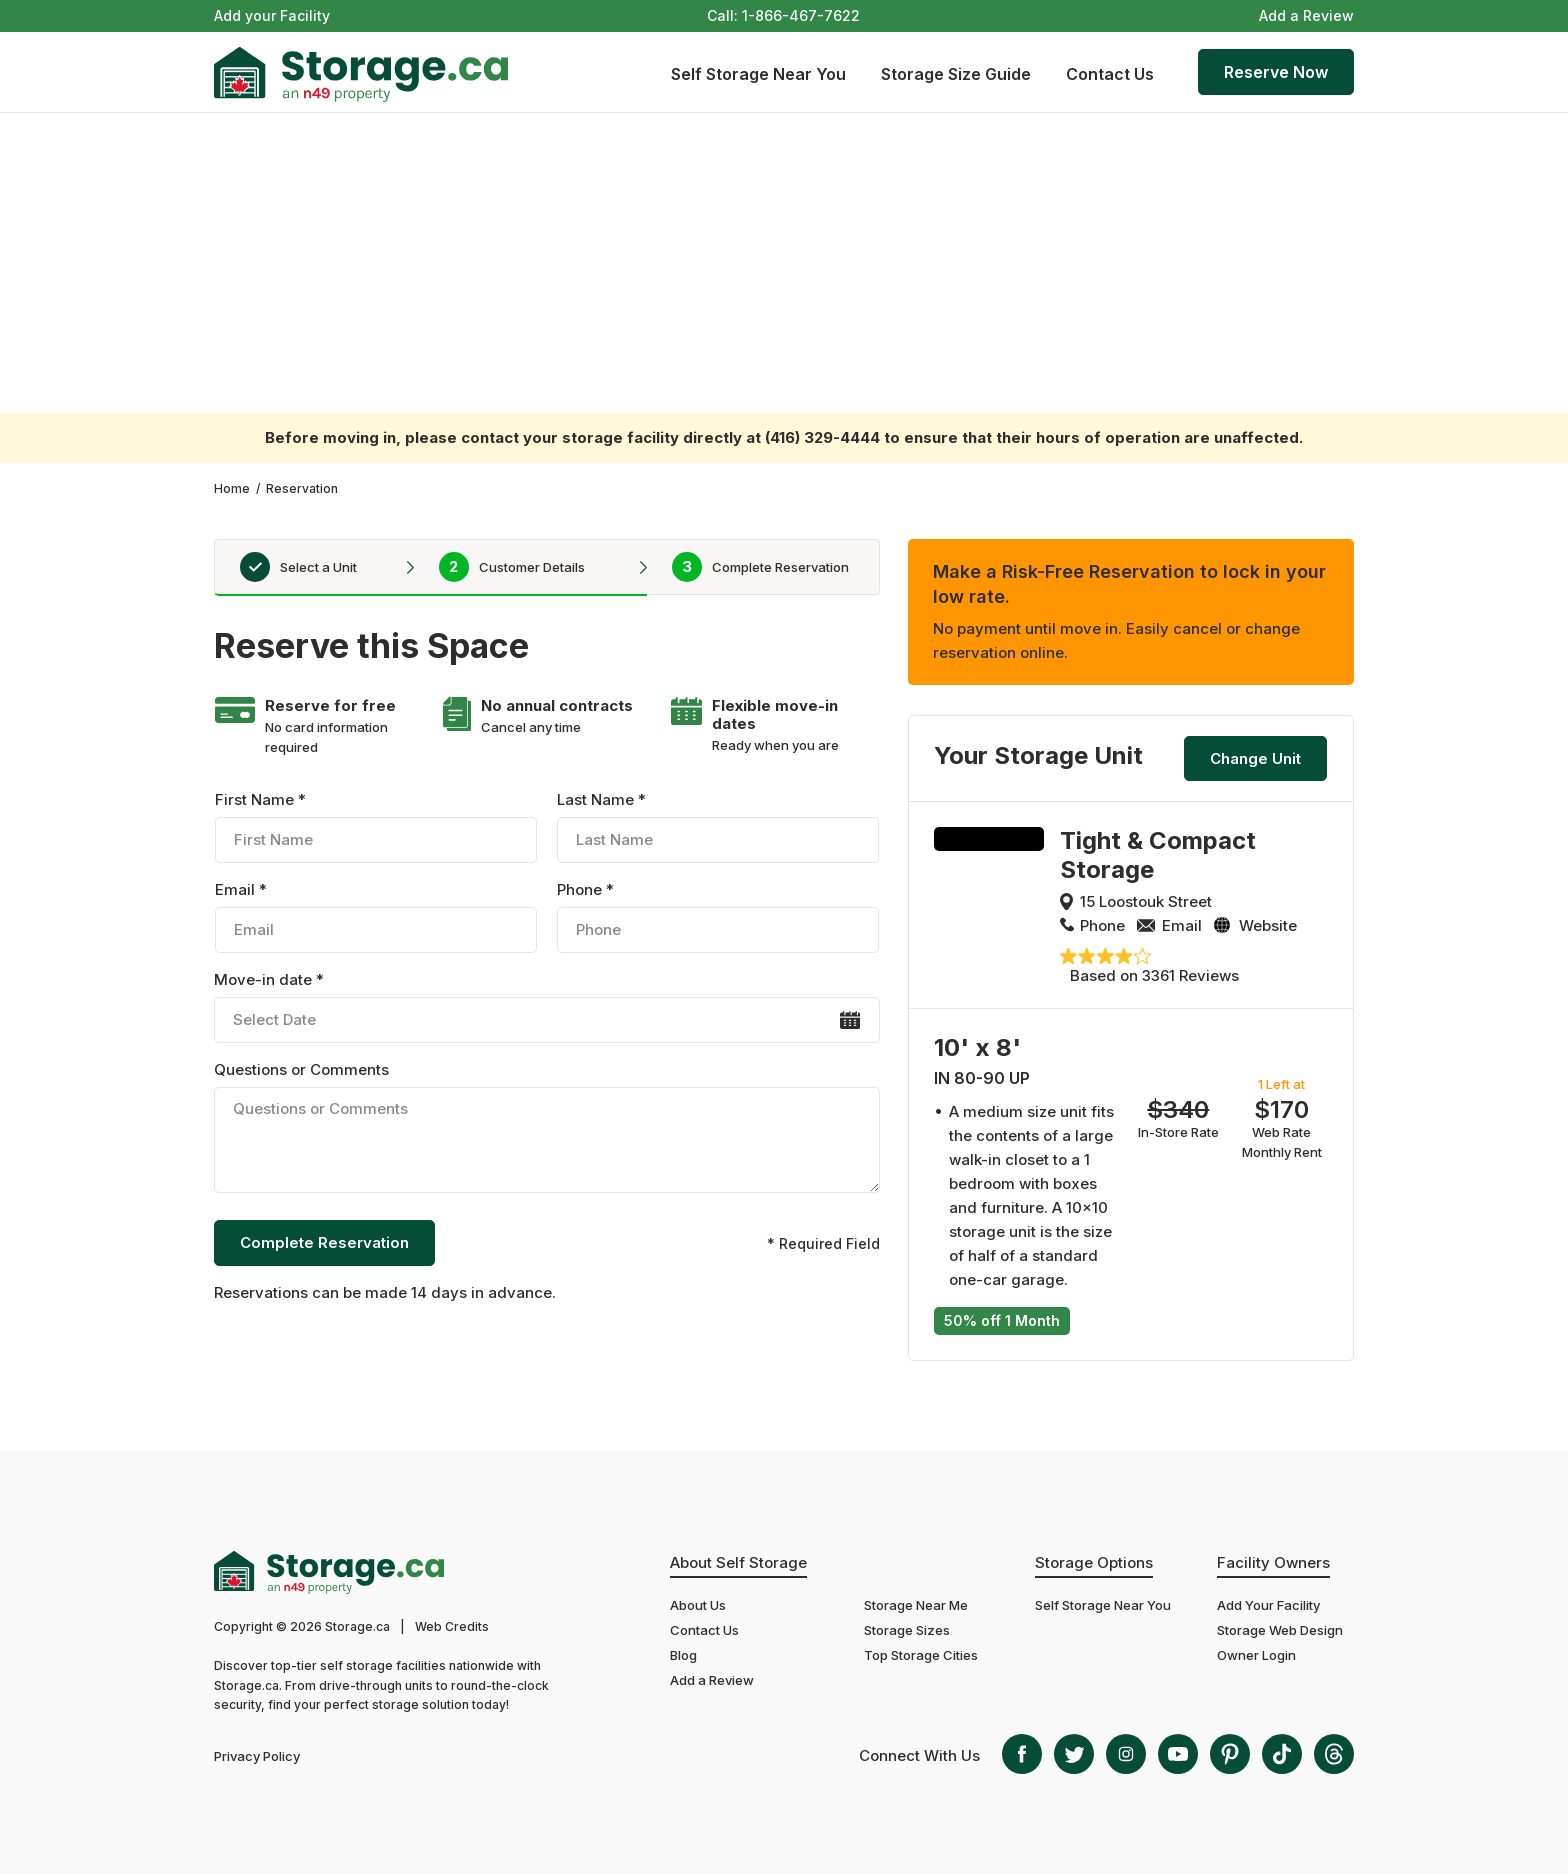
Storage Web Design (1280, 1630)
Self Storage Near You (758, 74)
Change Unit (1255, 758)
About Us (698, 1605)
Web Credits (452, 1626)
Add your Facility (272, 15)
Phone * (718, 916)
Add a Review (1306, 15)
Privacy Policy (257, 1756)
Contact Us (1110, 74)
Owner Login (1256, 1655)
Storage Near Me (916, 1605)
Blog (683, 1655)
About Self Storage (738, 1562)
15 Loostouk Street (1146, 901)
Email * (376, 916)
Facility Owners (1273, 1562)
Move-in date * (546, 1006)
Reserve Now (1276, 72)
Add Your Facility (1268, 1605)
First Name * (376, 826)
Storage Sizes (907, 1630)
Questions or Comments (546, 1130)
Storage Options (1094, 1562)
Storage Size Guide (956, 74)
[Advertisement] (784, 263)
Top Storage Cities (921, 1655)
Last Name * (718, 826)
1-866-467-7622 (801, 15)
